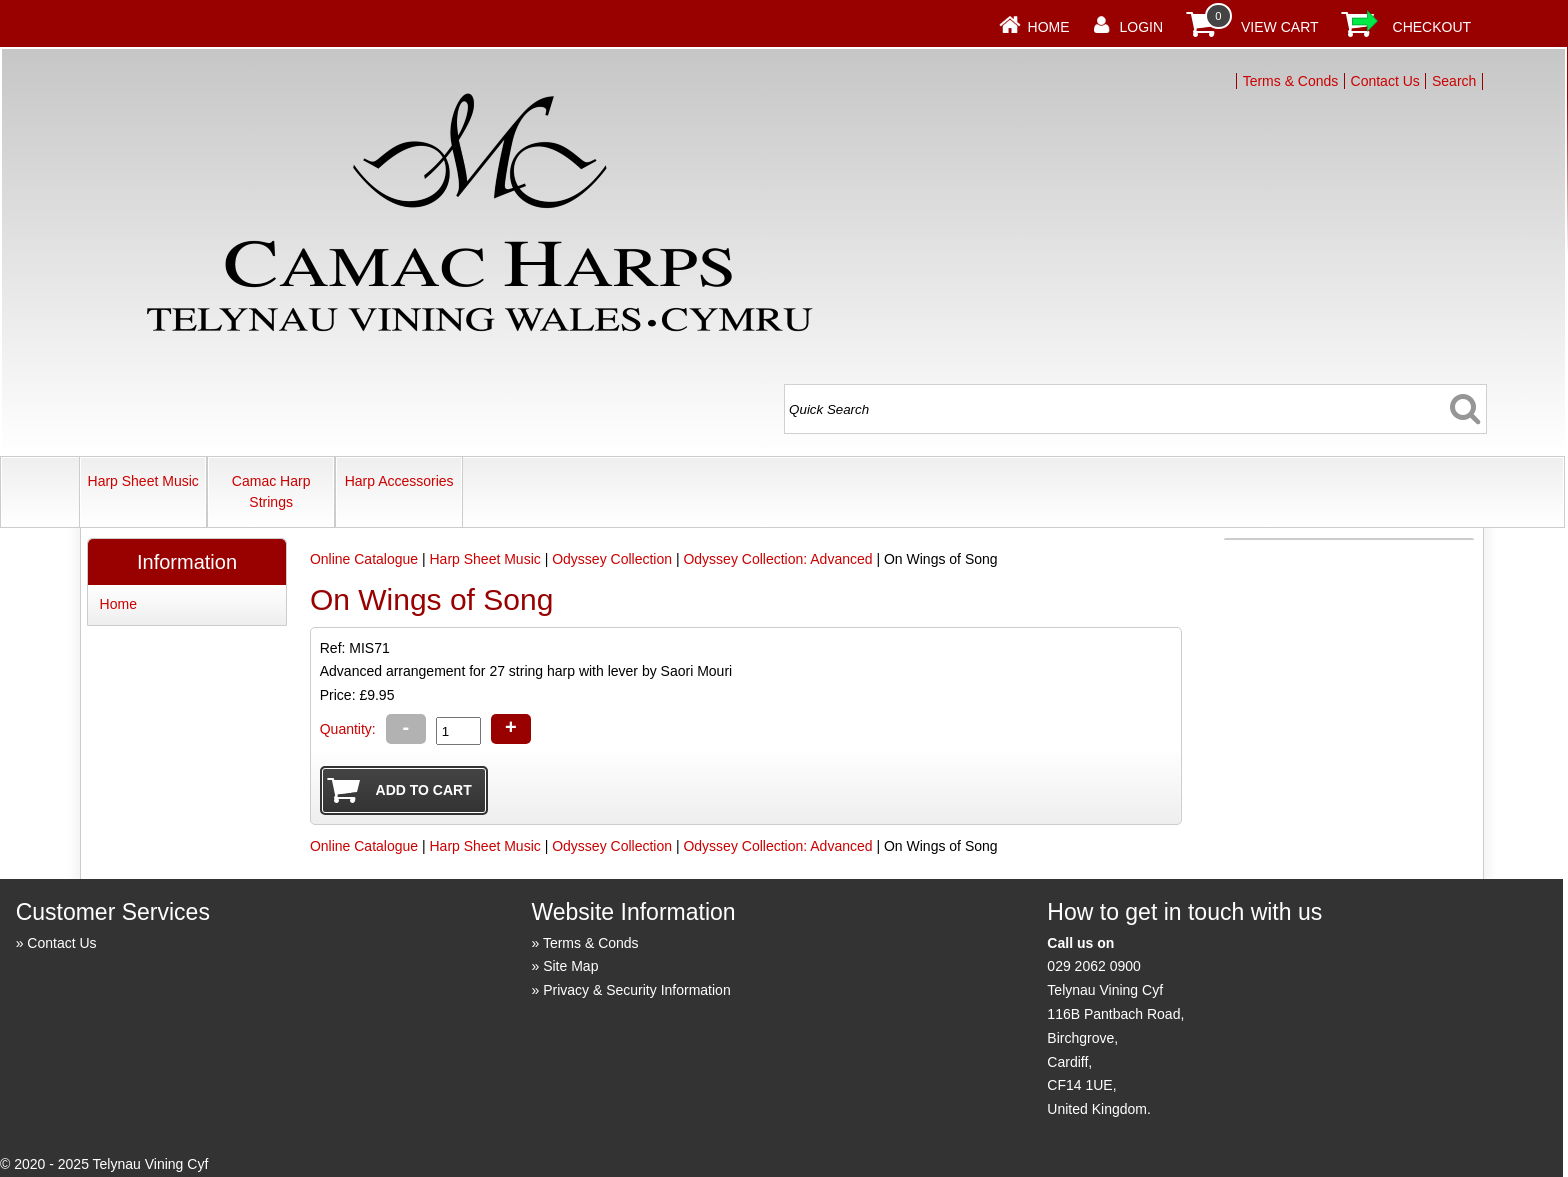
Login (1142, 27)
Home (1049, 27)
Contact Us (1385, 81)
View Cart (1280, 27)
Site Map (570, 966)
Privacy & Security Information (637, 990)
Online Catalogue (364, 559)
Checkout (1432, 27)
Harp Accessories (399, 481)
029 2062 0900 (1093, 966)
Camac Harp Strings (271, 491)
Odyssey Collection (612, 559)
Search (1454, 81)
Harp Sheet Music (143, 481)
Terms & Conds (1291, 81)
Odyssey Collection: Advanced (777, 559)
